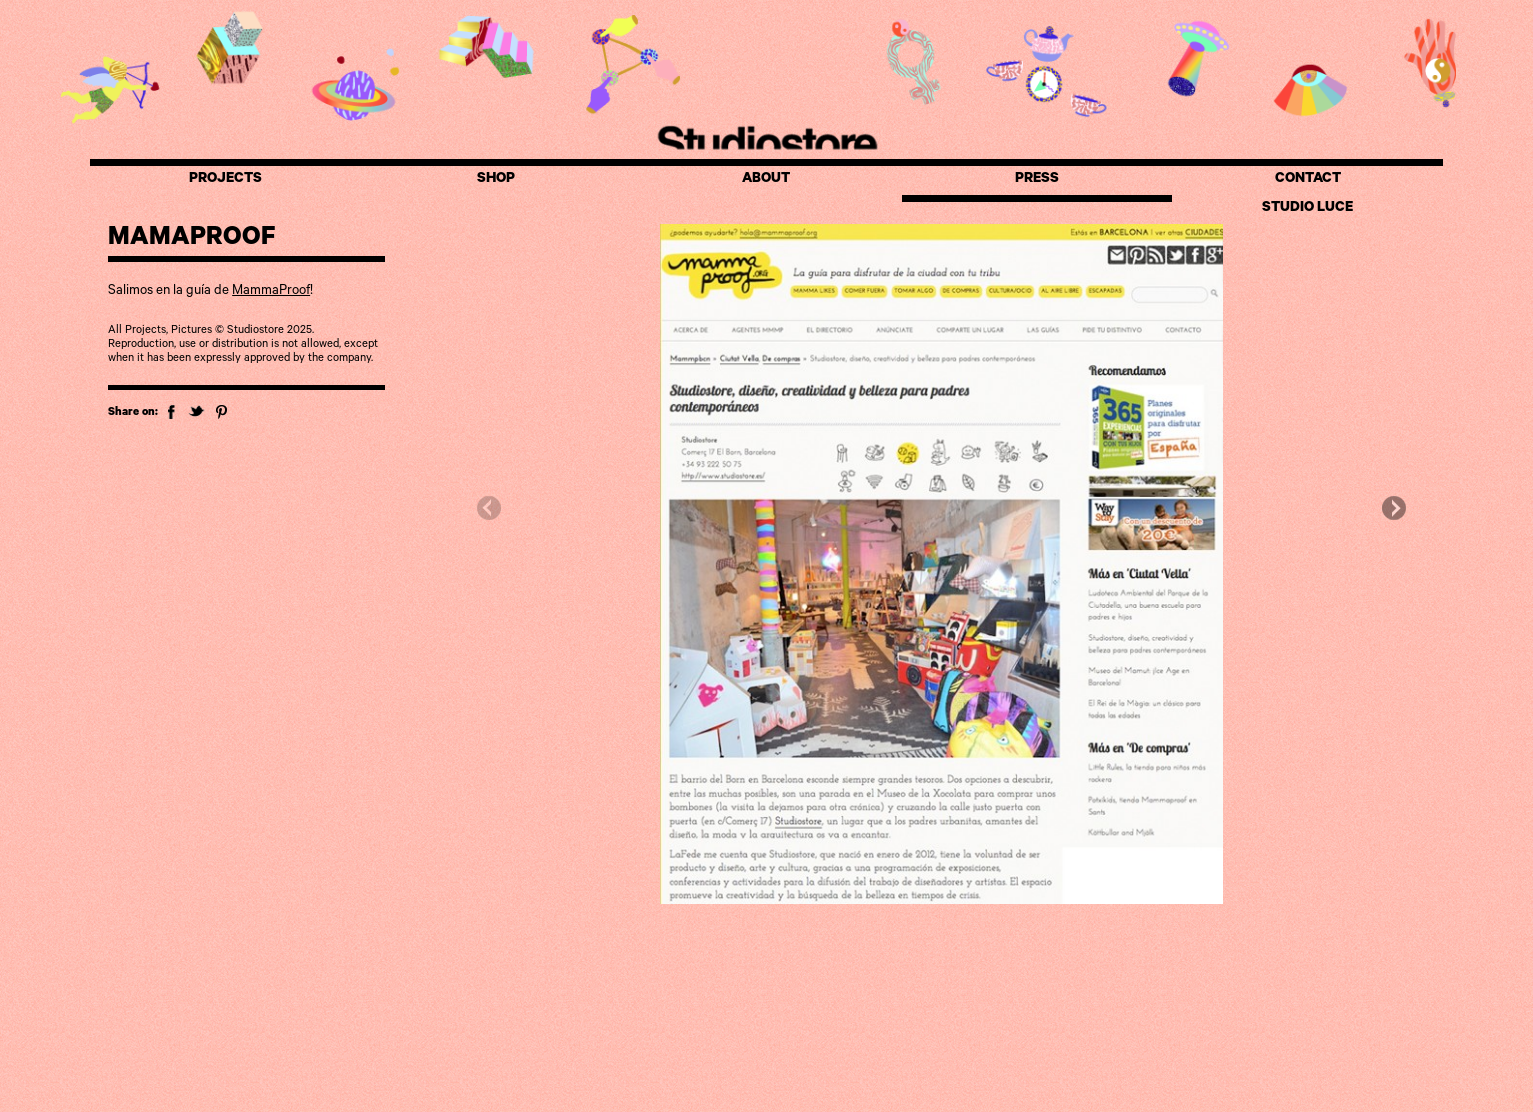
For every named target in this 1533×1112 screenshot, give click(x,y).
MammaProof (271, 291)
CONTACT (1308, 180)
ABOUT (766, 180)
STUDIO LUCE (1307, 209)
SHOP (496, 180)
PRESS (1037, 180)
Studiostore (766, 141)
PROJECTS (225, 180)
